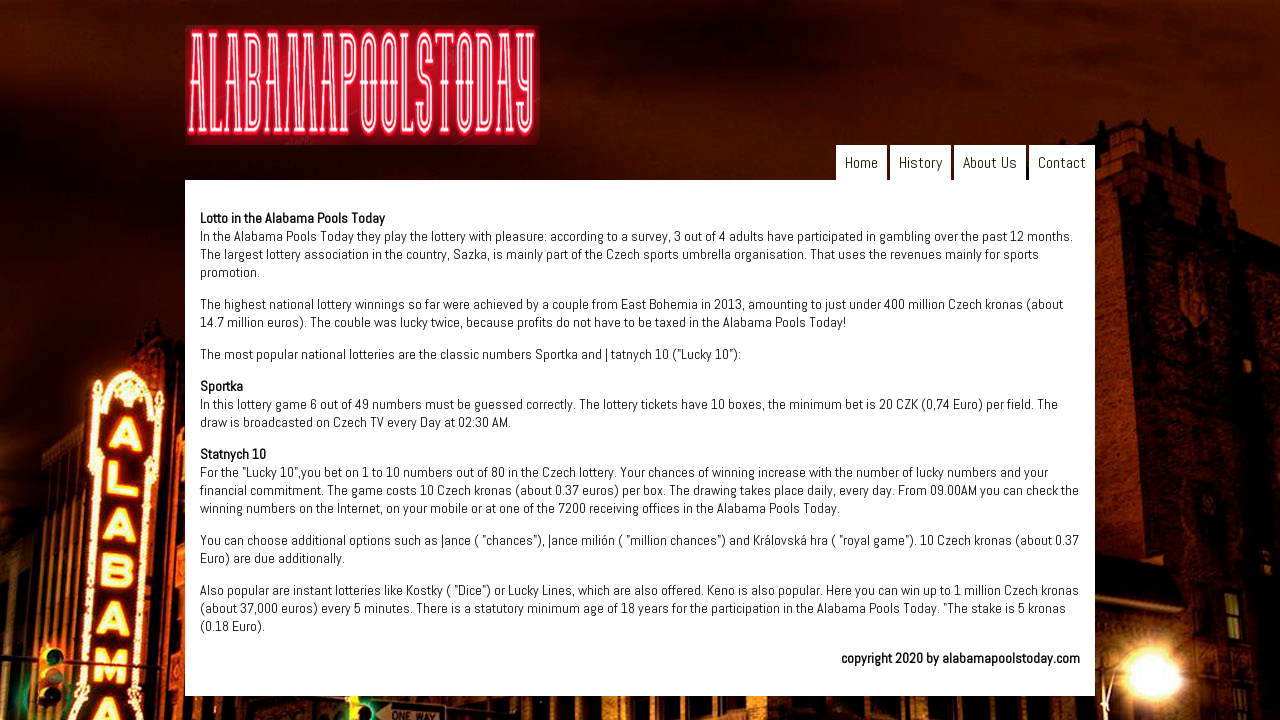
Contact (1062, 162)
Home (861, 162)
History (920, 162)
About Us (990, 162)
